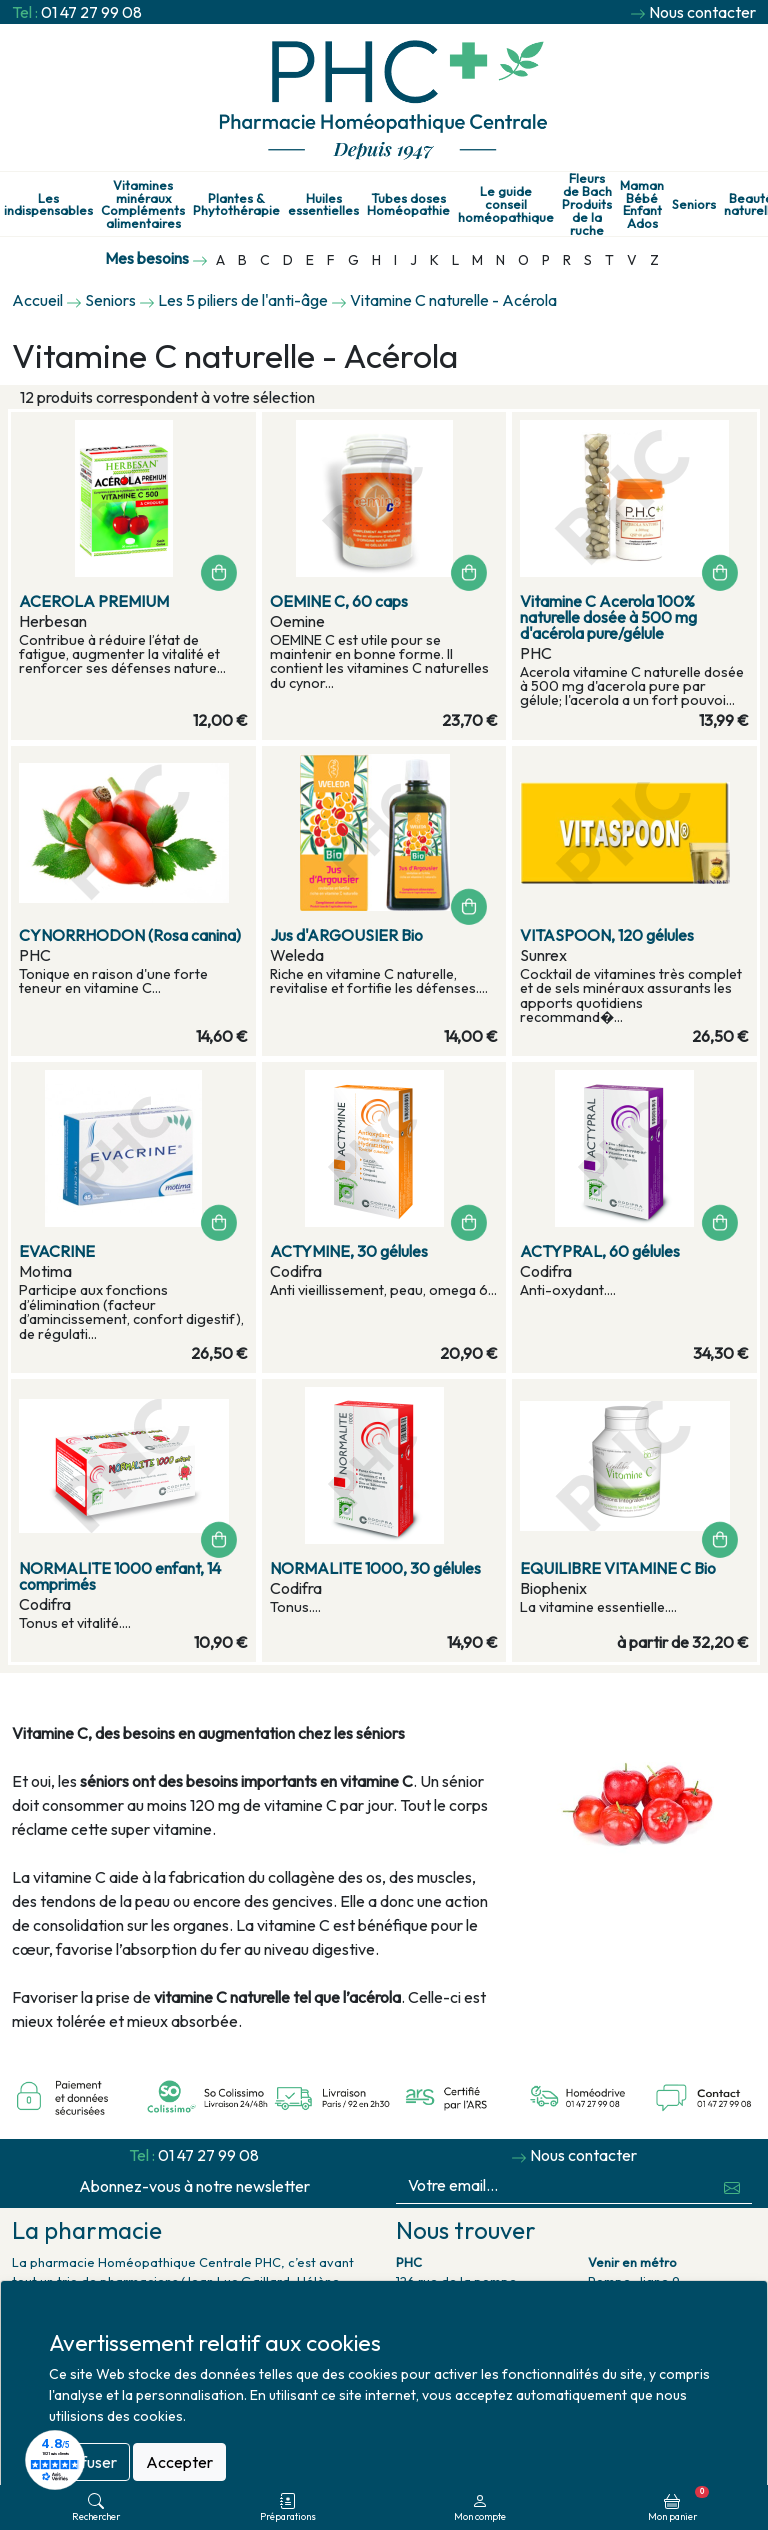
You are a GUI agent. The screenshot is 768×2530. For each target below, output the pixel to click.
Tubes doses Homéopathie (408, 205)
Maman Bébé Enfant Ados (642, 204)
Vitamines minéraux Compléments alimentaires (143, 204)
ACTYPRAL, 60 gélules (600, 1251)
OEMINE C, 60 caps (339, 601)
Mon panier (678, 2504)
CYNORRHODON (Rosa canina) (130, 935)
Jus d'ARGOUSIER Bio (346, 935)
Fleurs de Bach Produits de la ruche (587, 204)
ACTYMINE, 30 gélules (349, 1251)
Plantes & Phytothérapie (236, 205)
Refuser (89, 2462)
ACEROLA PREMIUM (94, 601)
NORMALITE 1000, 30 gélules (375, 1568)
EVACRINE (57, 1251)
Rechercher (96, 2507)
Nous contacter (702, 12)
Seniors (694, 204)
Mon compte (480, 2507)
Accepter (179, 2462)
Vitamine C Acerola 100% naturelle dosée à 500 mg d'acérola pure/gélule (608, 617)
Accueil (37, 300)
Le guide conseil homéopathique (506, 204)
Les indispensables (48, 205)
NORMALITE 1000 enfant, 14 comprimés (120, 1576)
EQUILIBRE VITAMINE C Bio (618, 1568)
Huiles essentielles (323, 205)
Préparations (288, 2507)
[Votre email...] (554, 2185)
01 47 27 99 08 (91, 12)
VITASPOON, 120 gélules (607, 935)
